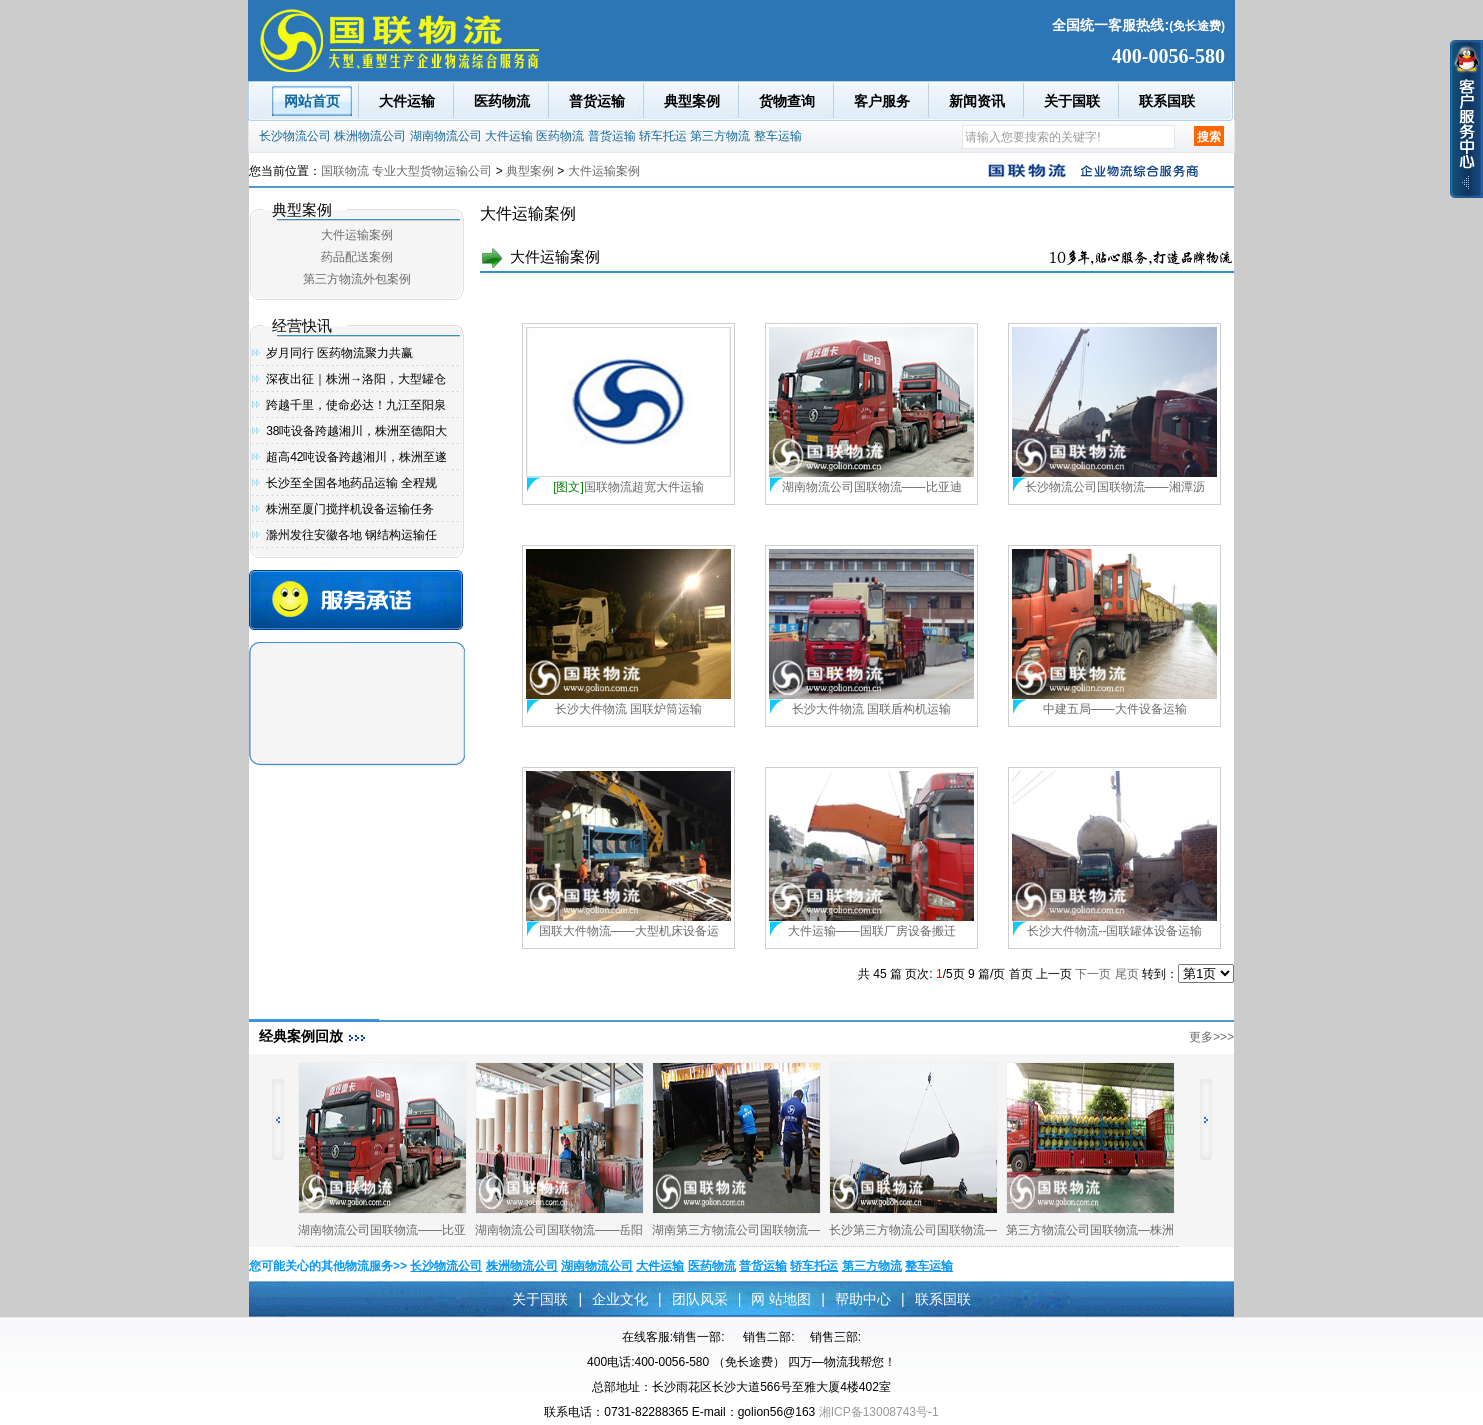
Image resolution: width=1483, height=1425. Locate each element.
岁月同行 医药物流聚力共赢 (339, 353)
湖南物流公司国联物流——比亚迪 (872, 487)
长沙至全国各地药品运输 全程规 (351, 483)
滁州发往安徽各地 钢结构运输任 (351, 535)
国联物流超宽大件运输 (628, 487)
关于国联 (1072, 101)
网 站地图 (781, 1299)
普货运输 (597, 101)
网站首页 (312, 101)
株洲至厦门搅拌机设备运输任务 (350, 509)
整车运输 (778, 136)
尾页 (1127, 974)
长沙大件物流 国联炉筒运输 (628, 709)
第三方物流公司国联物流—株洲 (1090, 1230)
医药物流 (502, 101)
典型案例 (692, 101)
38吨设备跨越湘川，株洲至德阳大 (356, 431)
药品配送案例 (357, 257)
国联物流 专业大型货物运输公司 (406, 171)
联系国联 (1167, 101)
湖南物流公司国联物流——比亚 (382, 1230)
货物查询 (787, 101)
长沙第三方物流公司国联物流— (913, 1230)
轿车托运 (663, 136)
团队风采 (700, 1299)
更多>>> (1211, 1037)
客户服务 (882, 101)
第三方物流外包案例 (357, 279)
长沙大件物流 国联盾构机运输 (871, 709)
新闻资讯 (977, 101)
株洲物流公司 (370, 136)
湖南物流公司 (446, 136)
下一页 (1093, 974)
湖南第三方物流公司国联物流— (736, 1230)
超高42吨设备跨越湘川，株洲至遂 (356, 457)
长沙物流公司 (295, 136)
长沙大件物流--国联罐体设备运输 (1115, 931)
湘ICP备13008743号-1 (879, 1412)
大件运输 (407, 101)
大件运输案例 (604, 171)
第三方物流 (720, 136)
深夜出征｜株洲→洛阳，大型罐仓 (356, 379)
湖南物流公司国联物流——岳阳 (559, 1230)
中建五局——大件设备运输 (1115, 709)
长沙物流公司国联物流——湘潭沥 (1115, 487)
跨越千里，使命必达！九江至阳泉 (356, 405)
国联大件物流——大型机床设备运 (629, 931)
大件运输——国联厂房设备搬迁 (872, 931)
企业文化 (620, 1299)
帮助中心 (863, 1299)
